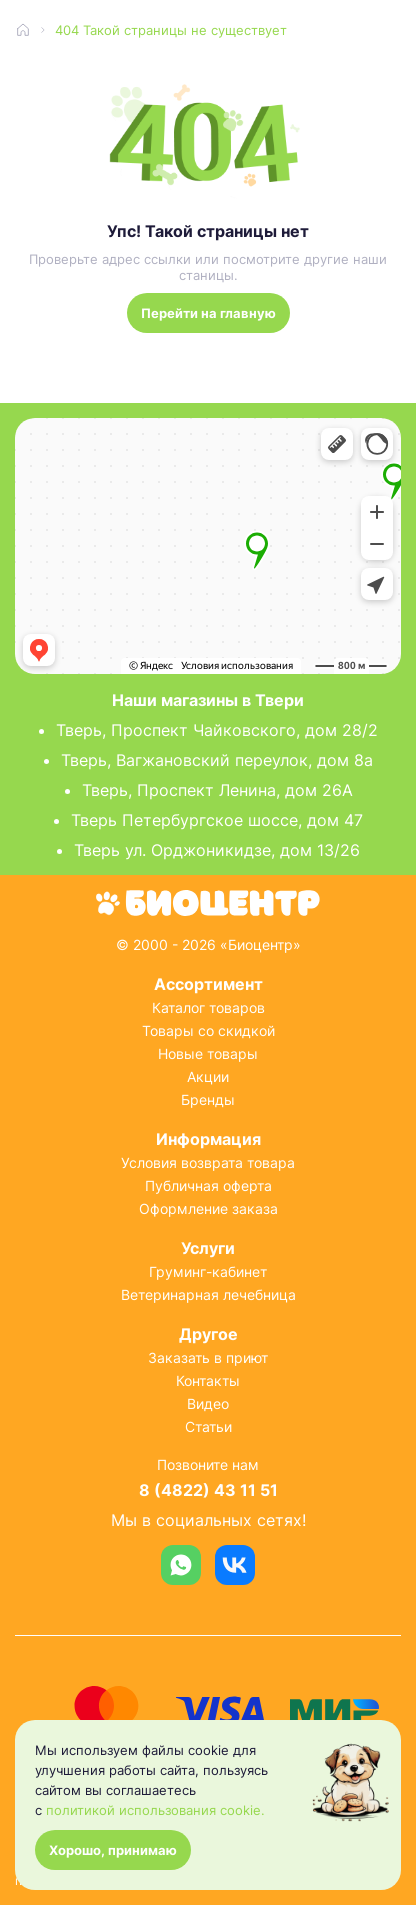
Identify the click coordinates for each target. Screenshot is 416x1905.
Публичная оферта (208, 1185)
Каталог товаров (208, 1007)
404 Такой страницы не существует (171, 30)
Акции (208, 1076)
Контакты (208, 1380)
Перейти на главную (208, 313)
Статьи (208, 1426)
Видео (208, 1403)
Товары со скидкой (208, 1030)
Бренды (208, 1099)
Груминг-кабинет (208, 1271)
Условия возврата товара (208, 1162)
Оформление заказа (208, 1208)
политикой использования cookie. (155, 1810)
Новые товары (208, 1053)
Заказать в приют (208, 1357)
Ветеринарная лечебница (208, 1294)
